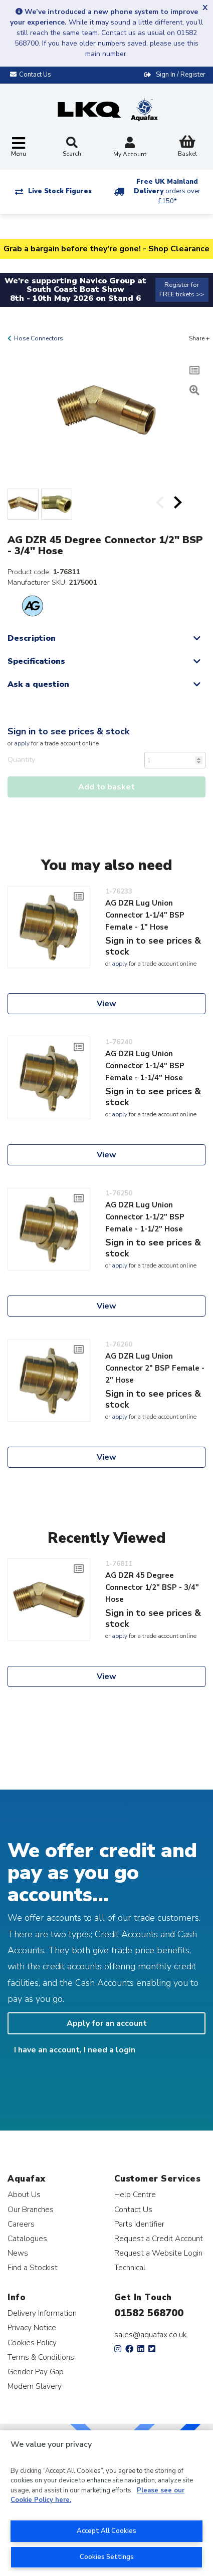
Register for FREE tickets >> (181, 289)
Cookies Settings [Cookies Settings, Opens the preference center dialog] (107, 2556)
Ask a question (38, 684)
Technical (129, 2267)
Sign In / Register (180, 74)
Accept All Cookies (106, 2530)
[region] (106, 2503)
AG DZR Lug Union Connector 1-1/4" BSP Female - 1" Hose (144, 915)
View (106, 1003)
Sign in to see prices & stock (68, 731)
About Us (24, 2194)
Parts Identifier (139, 2224)
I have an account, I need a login (74, 2049)
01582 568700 (148, 2313)
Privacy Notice (32, 2327)
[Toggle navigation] (19, 147)
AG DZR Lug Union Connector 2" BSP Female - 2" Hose (154, 1368)
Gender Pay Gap (36, 2371)
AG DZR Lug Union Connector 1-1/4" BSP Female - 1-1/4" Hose (144, 1066)
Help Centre (135, 2194)
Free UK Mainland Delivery (167, 191)
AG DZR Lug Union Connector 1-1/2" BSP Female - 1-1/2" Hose (144, 1217)
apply (22, 743)
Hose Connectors (38, 338)
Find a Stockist (33, 2267)
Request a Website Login (158, 2253)
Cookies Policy (32, 2342)
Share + (199, 338)
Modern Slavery (35, 2386)
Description (32, 638)
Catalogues (27, 2238)
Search (72, 147)
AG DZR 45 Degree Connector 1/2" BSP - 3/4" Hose (152, 1587)
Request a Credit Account (158, 2238)
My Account (129, 148)
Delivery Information (42, 2313)
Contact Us (133, 2209)
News (18, 2253)
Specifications (36, 661)
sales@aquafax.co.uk (150, 2334)
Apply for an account (107, 2023)
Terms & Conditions (41, 2357)
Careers (21, 2224)
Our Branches (31, 2209)
